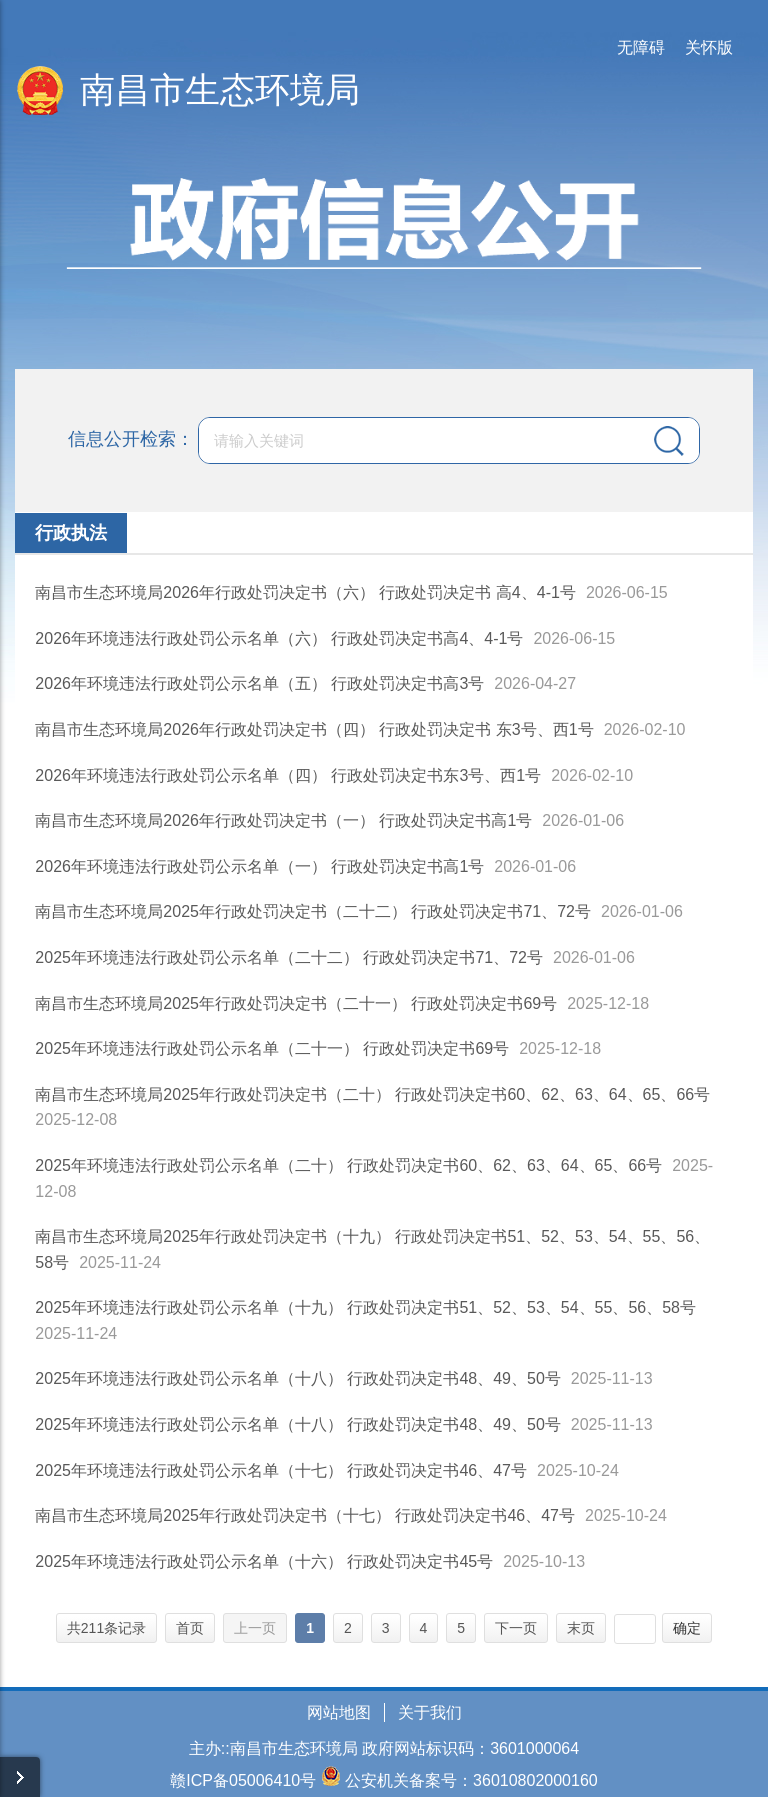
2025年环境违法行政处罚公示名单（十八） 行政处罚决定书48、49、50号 (297, 1378)
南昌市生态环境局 (220, 89)
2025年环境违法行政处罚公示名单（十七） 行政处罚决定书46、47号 (281, 1470)
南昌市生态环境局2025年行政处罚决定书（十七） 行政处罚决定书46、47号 (305, 1515)
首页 (190, 1628)
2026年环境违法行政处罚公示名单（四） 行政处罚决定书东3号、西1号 (288, 775)
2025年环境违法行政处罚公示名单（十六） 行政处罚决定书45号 (264, 1561)
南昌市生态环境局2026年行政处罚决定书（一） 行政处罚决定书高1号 (283, 820)
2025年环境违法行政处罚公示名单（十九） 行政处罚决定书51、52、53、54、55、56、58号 (365, 1307)
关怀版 (709, 47)
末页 (581, 1628)
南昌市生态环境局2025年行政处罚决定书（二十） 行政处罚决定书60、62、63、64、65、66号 (372, 1094)
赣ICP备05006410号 (243, 1780)
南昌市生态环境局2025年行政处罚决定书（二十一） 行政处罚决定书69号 (296, 1003)
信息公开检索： (131, 439)
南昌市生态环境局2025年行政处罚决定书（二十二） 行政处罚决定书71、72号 (313, 911)
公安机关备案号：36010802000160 (471, 1780)
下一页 (516, 1628)
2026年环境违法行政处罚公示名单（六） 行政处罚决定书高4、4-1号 (279, 638)
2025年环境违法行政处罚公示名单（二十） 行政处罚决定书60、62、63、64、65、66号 (348, 1165)
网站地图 (339, 1712)
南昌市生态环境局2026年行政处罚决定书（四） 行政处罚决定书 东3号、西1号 (314, 729)
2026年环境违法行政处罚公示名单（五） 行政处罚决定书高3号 (259, 683)
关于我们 (430, 1712)
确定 (687, 1628)
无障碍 (641, 47)
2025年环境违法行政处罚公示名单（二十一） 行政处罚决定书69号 (272, 1048)
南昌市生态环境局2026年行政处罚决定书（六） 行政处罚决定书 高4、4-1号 (305, 592)
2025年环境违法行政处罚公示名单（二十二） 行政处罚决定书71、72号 (289, 957)
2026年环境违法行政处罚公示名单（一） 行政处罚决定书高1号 (259, 866)
